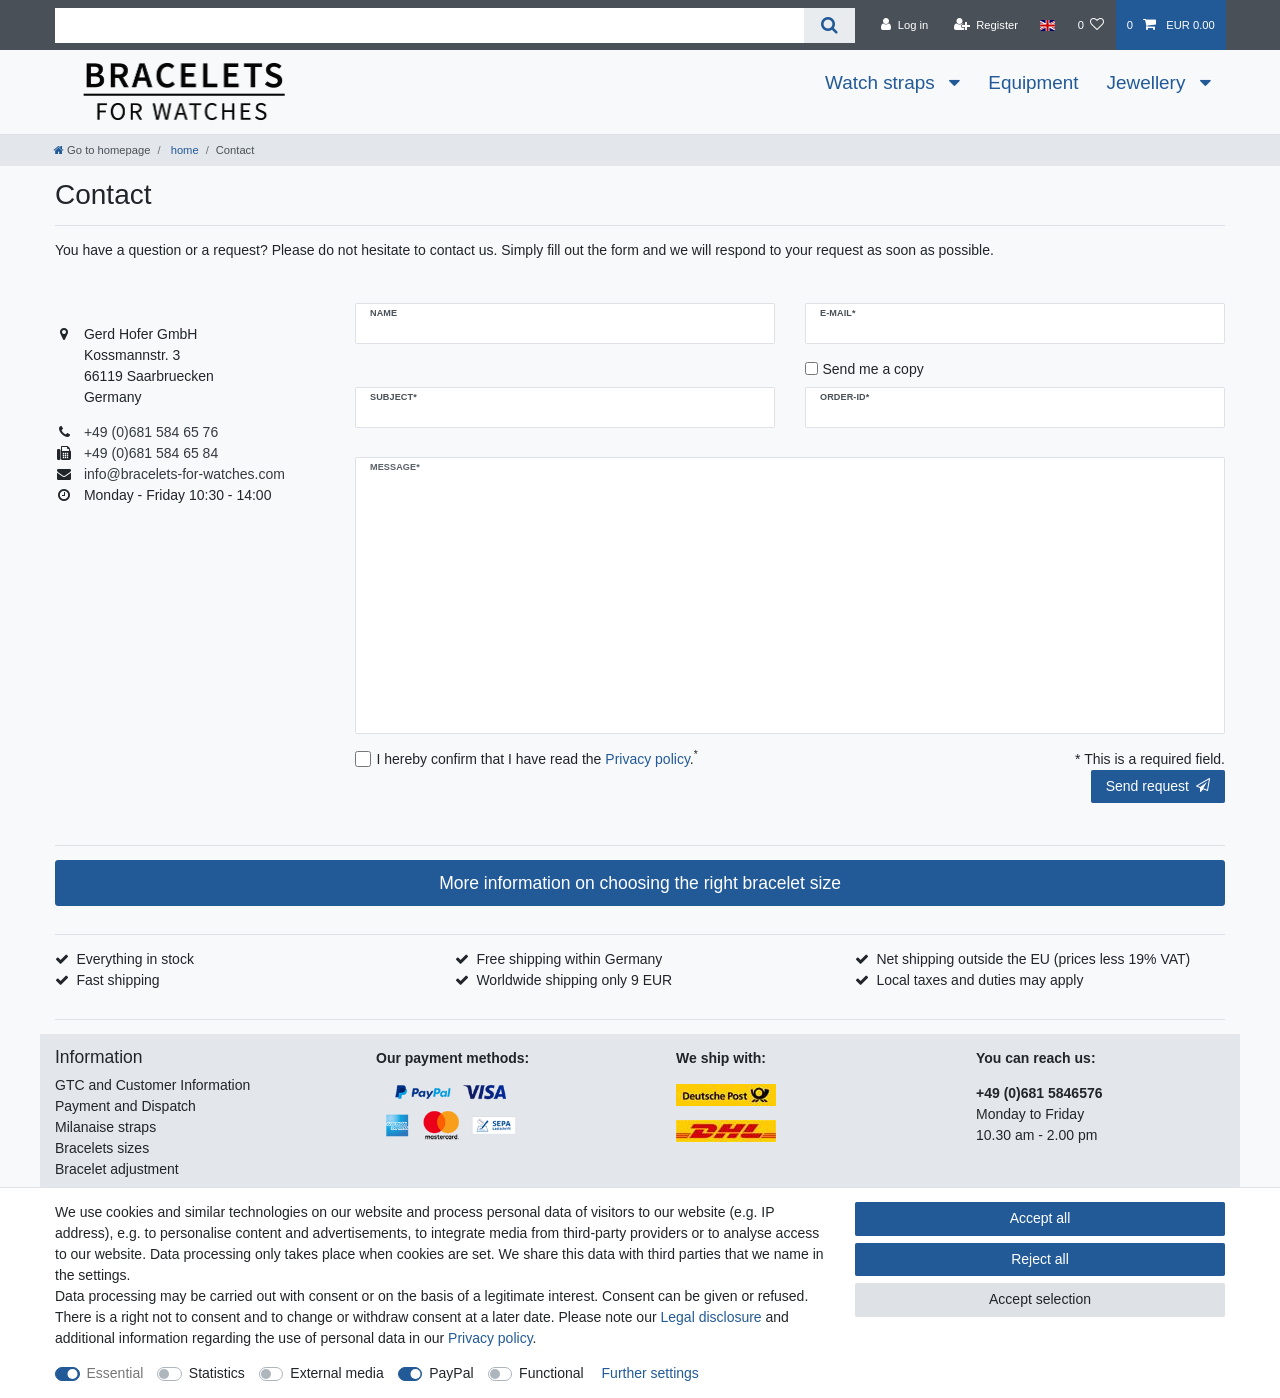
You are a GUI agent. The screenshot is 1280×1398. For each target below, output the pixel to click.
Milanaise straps (105, 1127)
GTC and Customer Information (152, 1085)
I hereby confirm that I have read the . (537, 758)
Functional (551, 1373)
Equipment (1033, 82)
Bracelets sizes (102, 1148)
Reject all (1040, 1259)
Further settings (650, 1373)
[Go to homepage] (102, 150)
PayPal (451, 1373)
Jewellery (1149, 82)
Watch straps (882, 82)
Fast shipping (117, 980)
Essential (115, 1373)
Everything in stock (135, 959)
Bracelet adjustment (117, 1169)
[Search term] (429, 25)
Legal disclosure (710, 1317)
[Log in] (904, 25)
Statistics (217, 1373)
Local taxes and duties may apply (979, 980)
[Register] (985, 25)
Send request (1158, 786)
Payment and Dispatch (125, 1106)
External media (336, 1373)
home (183, 150)
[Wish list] (1090, 25)
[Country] (1047, 25)
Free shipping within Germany (569, 959)
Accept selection (1040, 1299)
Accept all (1040, 1218)
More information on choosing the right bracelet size (640, 883)
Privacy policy (490, 1338)
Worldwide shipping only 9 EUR (574, 980)
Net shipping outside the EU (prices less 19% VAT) (1033, 959)
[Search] (829, 25)
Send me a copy (873, 369)
